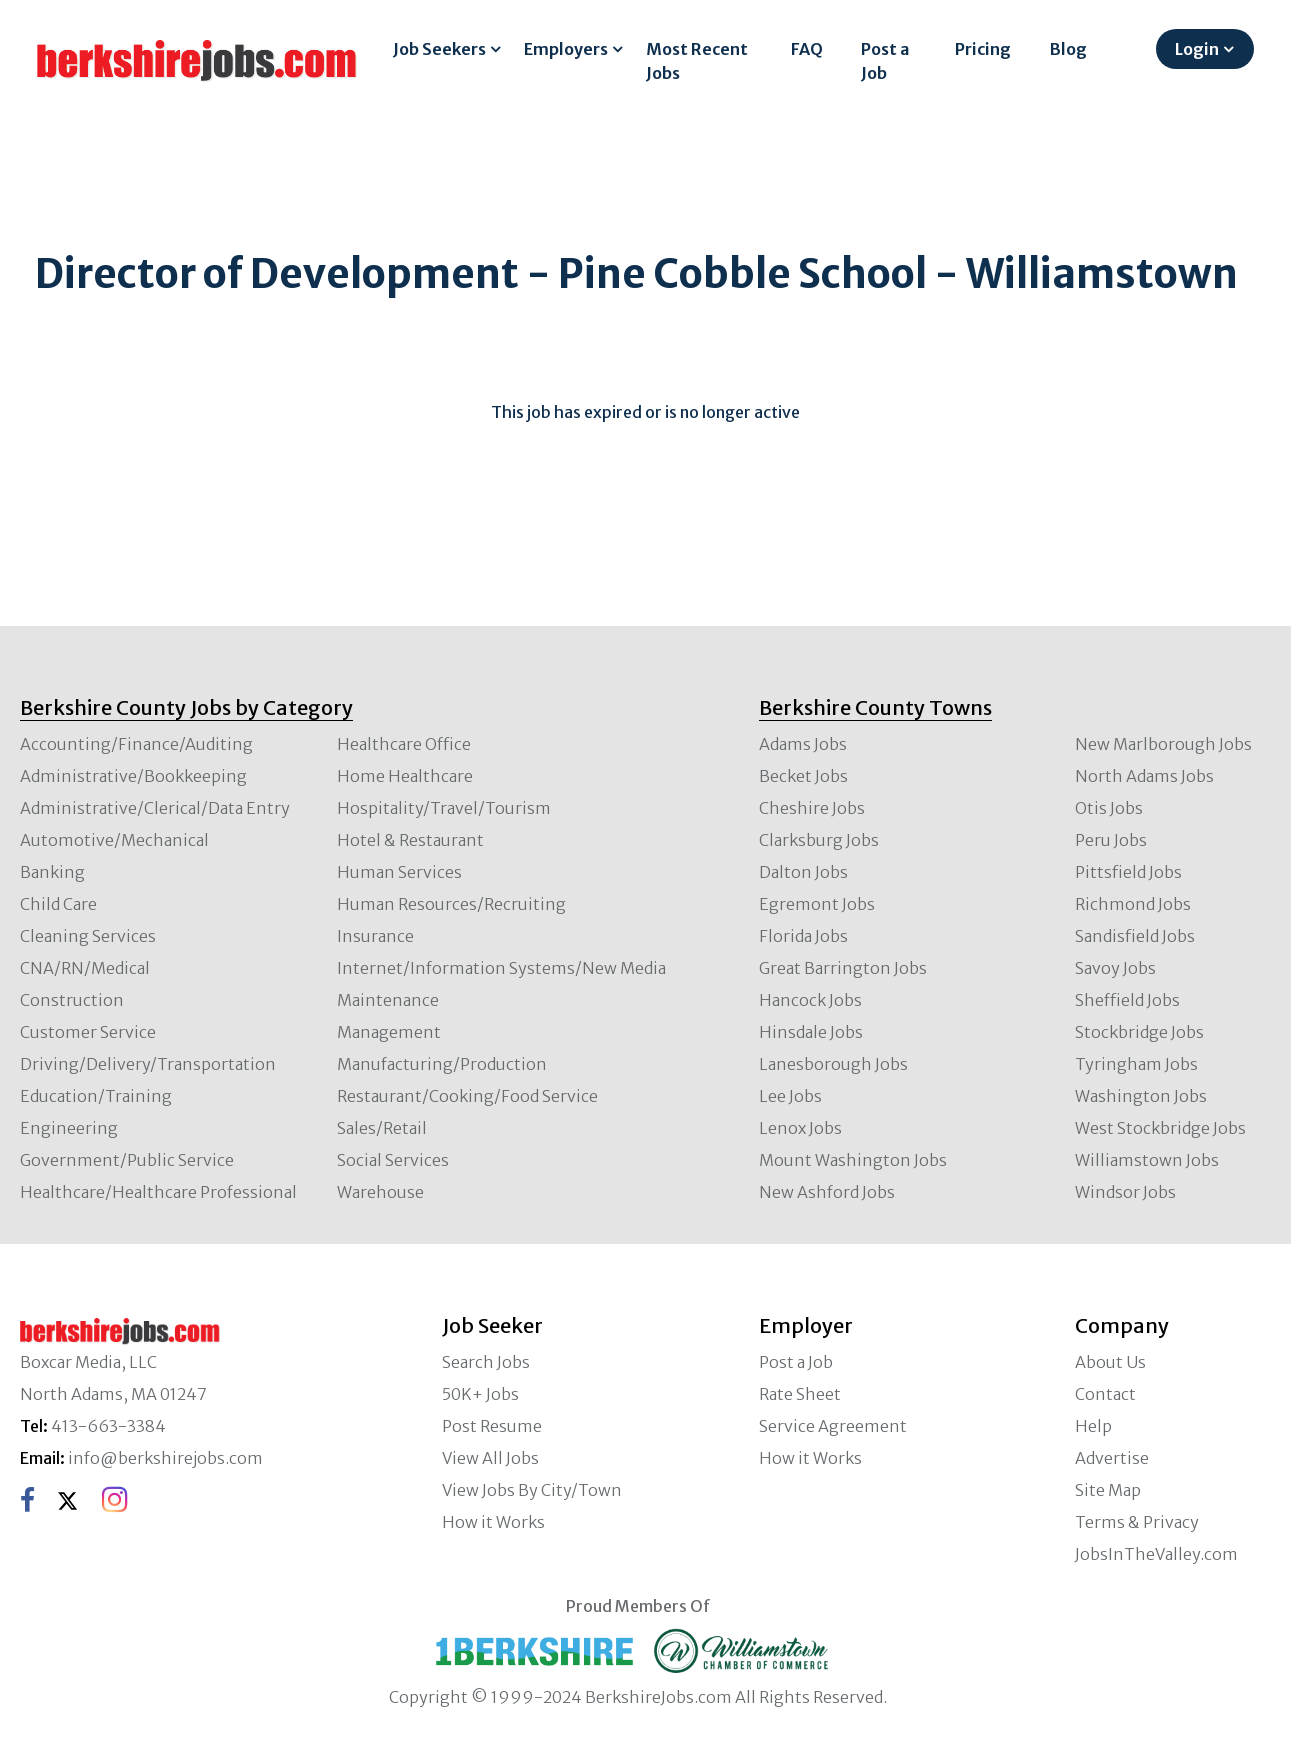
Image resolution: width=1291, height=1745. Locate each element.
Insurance (375, 936)
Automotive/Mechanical (114, 840)
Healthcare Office (404, 744)
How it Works (493, 1522)
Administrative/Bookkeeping (133, 776)
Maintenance (388, 1000)
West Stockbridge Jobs (1160, 1128)
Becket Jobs (803, 776)
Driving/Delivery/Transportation (148, 1064)
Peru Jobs (1111, 840)
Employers (566, 49)
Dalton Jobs (803, 872)
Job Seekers (439, 49)
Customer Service (88, 1032)
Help (1093, 1426)
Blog (1068, 49)
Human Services (399, 872)
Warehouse (380, 1192)
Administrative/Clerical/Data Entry (155, 808)
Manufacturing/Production (442, 1064)
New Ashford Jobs (827, 1192)
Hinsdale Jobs (811, 1032)
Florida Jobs (803, 936)
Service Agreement (833, 1426)
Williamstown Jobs (1147, 1160)
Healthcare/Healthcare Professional (158, 1192)
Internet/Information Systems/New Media (501, 968)
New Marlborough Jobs (1163, 744)
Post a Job (885, 61)
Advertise (1112, 1458)
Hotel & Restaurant (410, 840)
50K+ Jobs (480, 1394)
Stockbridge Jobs (1139, 1032)
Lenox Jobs (800, 1128)
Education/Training (96, 1096)
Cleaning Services (88, 936)
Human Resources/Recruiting (451, 904)
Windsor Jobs (1125, 1192)
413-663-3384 (108, 1426)
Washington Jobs (1141, 1096)
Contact (1105, 1394)
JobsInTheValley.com (1156, 1554)
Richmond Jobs (1133, 904)
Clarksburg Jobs (819, 840)
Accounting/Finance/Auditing (136, 744)
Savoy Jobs (1115, 968)
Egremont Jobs (817, 904)
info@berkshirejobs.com (165, 1458)
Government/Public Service (127, 1160)
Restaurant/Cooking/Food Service (467, 1096)
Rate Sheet (800, 1394)
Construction (72, 1000)
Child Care (58, 904)
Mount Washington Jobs (853, 1160)
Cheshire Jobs (812, 808)
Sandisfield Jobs (1135, 936)
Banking (52, 872)
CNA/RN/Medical (85, 968)
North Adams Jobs (1144, 776)
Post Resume (492, 1426)
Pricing (983, 49)
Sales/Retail (382, 1128)
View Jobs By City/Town (532, 1490)
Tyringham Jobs (1136, 1064)
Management (389, 1032)
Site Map (1108, 1490)
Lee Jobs (790, 1096)
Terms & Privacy (1137, 1522)
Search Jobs (486, 1362)
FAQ (807, 49)
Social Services (393, 1160)
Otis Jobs (1109, 808)
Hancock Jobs (810, 1000)
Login (1197, 49)
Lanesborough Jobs (833, 1064)
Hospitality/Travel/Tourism (444, 808)
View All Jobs (490, 1458)
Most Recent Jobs (697, 61)
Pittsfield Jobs (1128, 872)
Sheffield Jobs (1127, 1000)
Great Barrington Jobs (843, 968)
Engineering (69, 1128)
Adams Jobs (803, 744)
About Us (1110, 1362)
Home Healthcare (405, 776)
